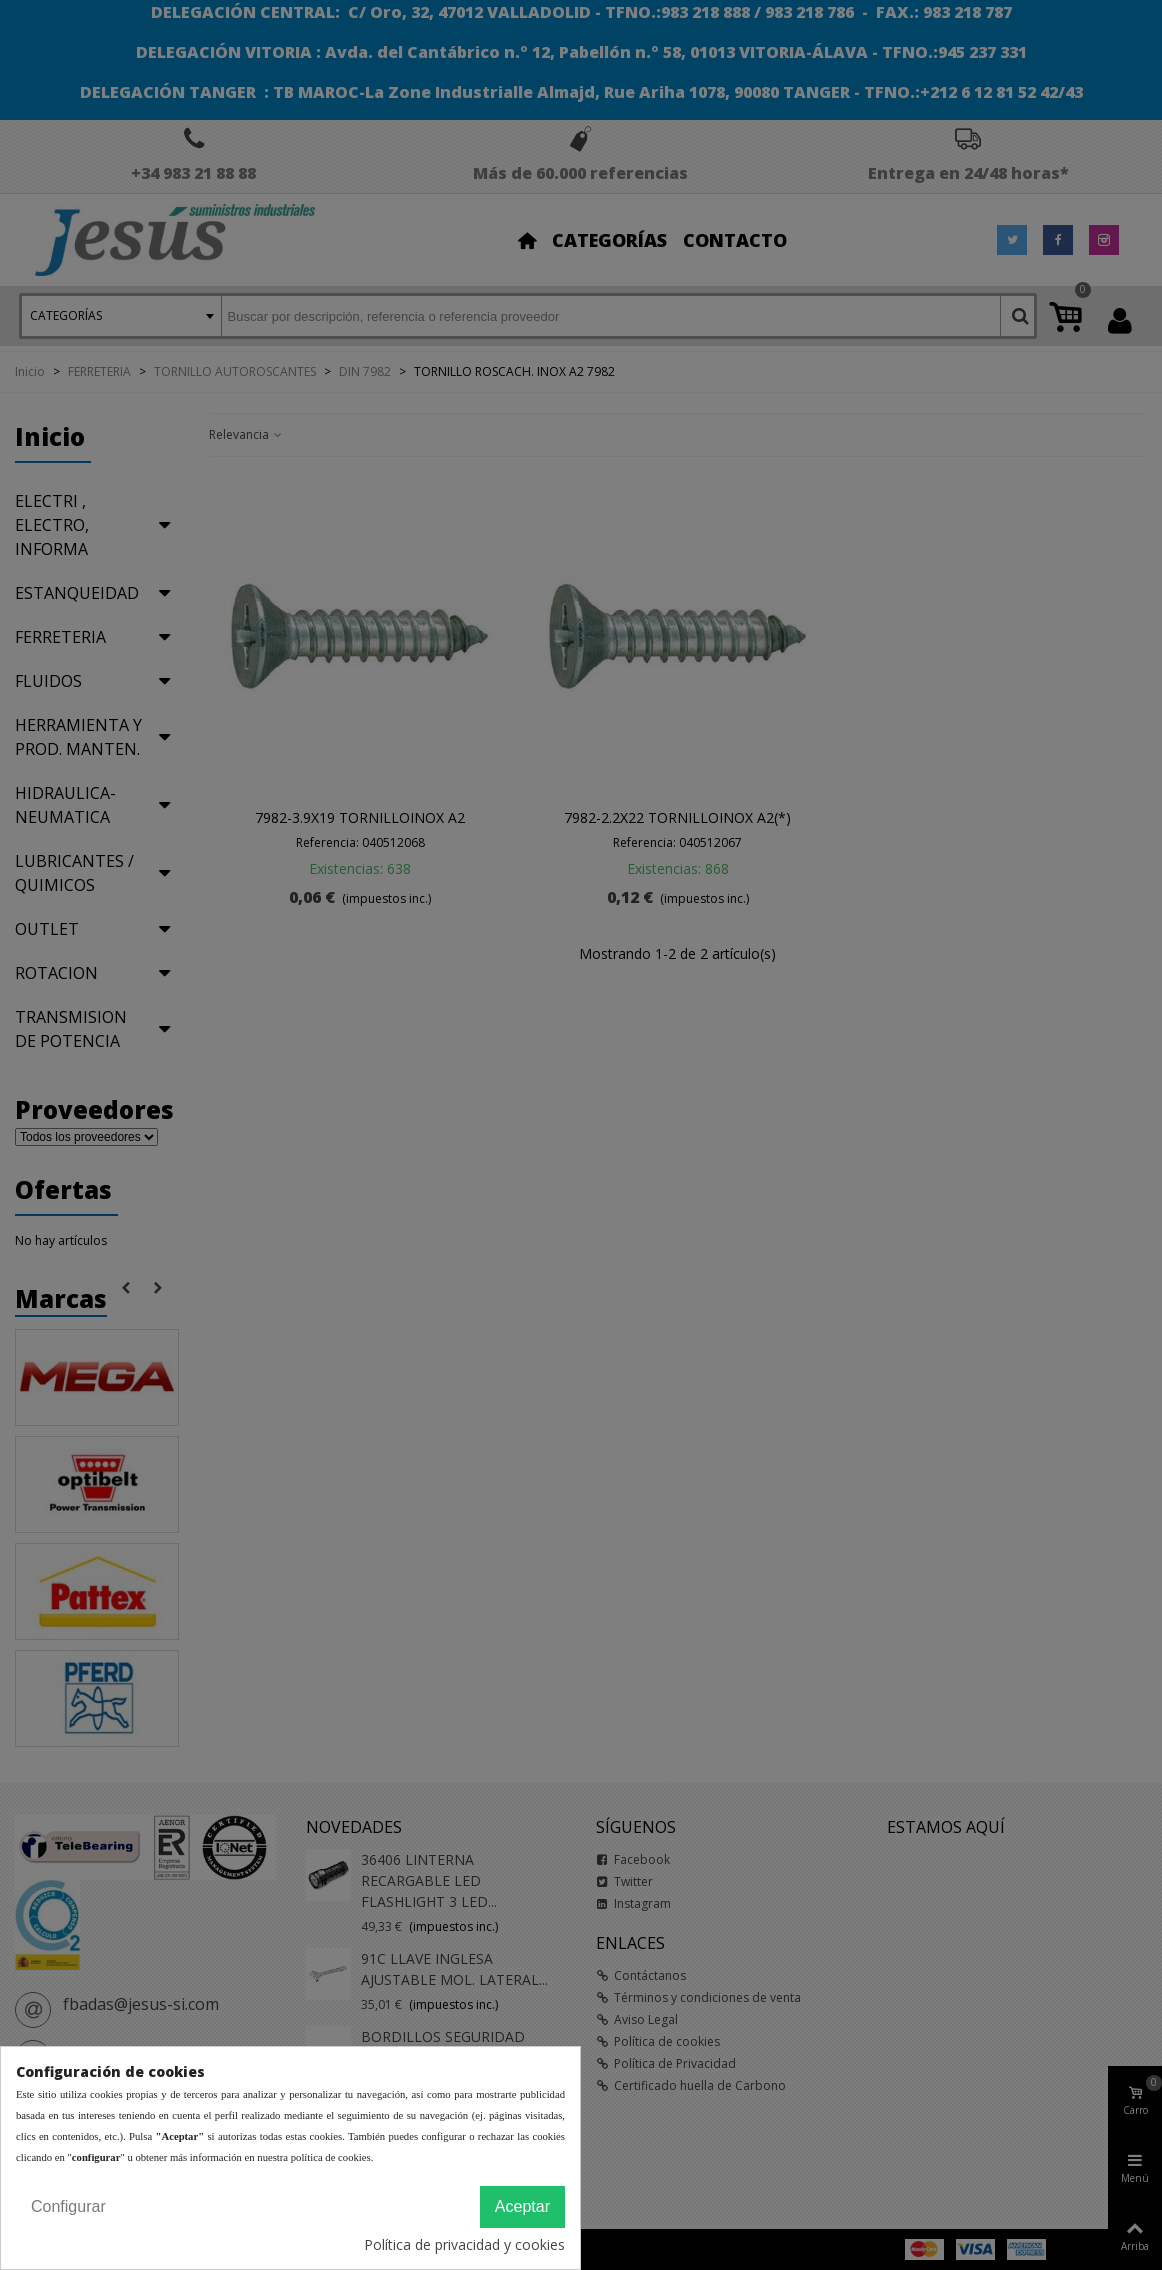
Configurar (68, 2206)
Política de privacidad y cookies (464, 2244)
